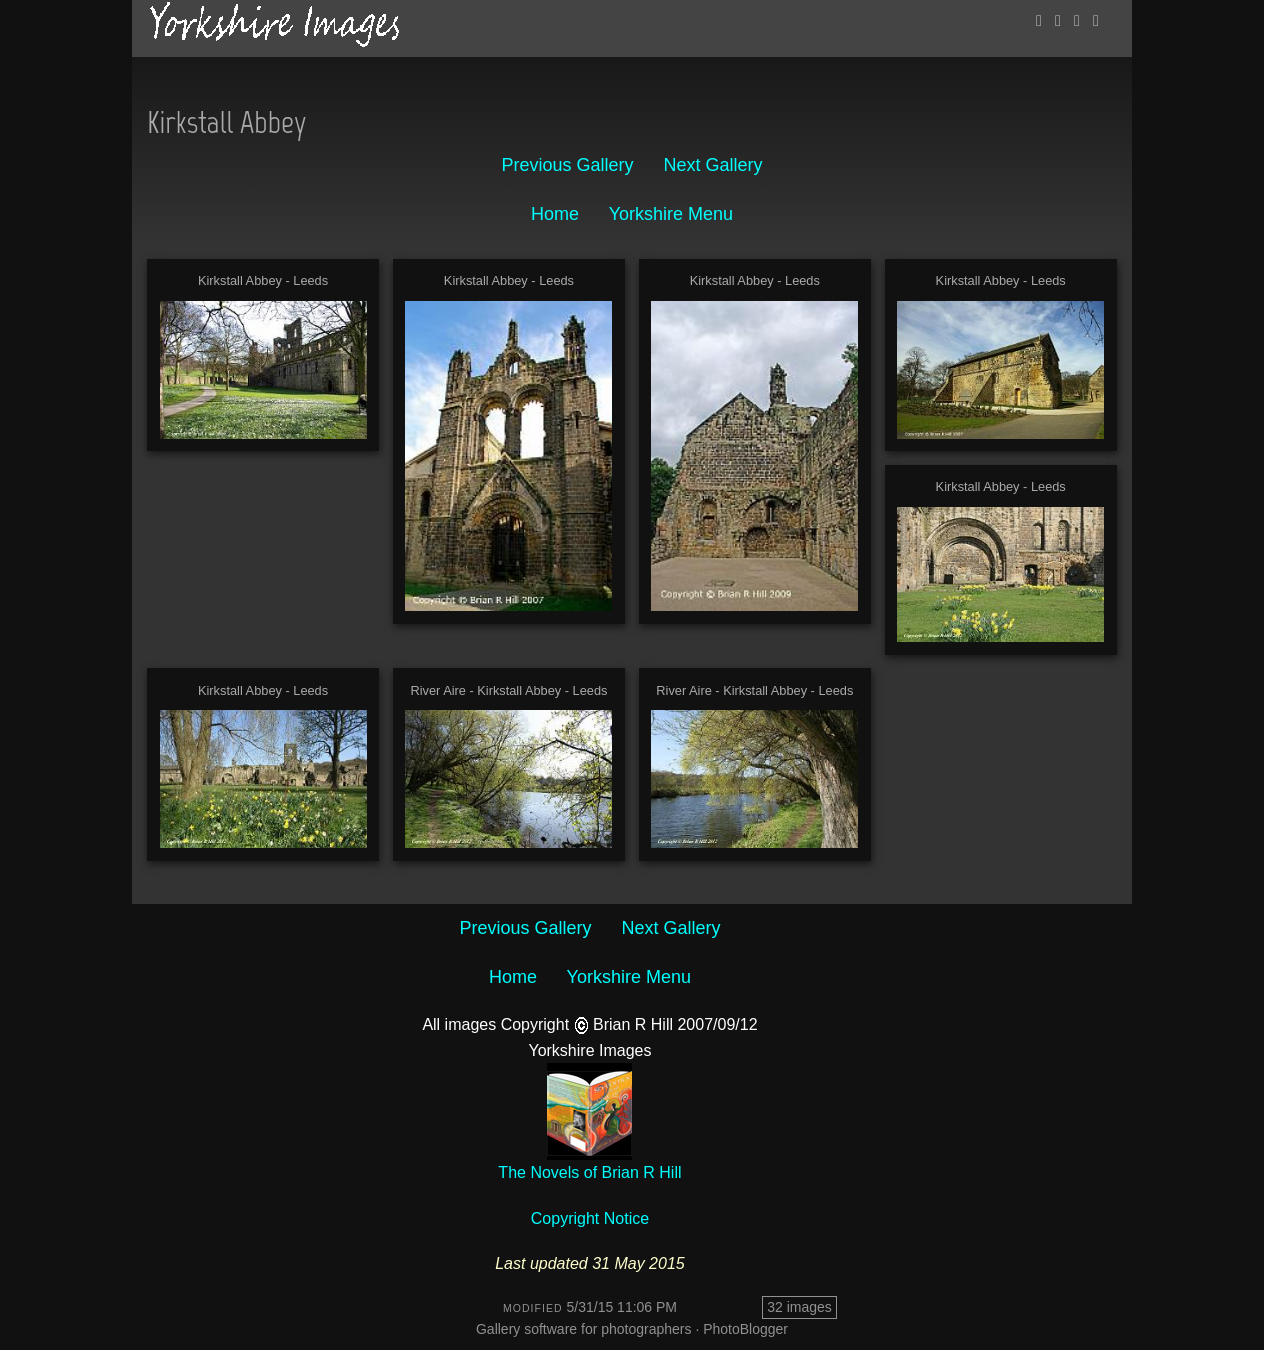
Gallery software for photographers (584, 1329)
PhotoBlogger (745, 1329)
